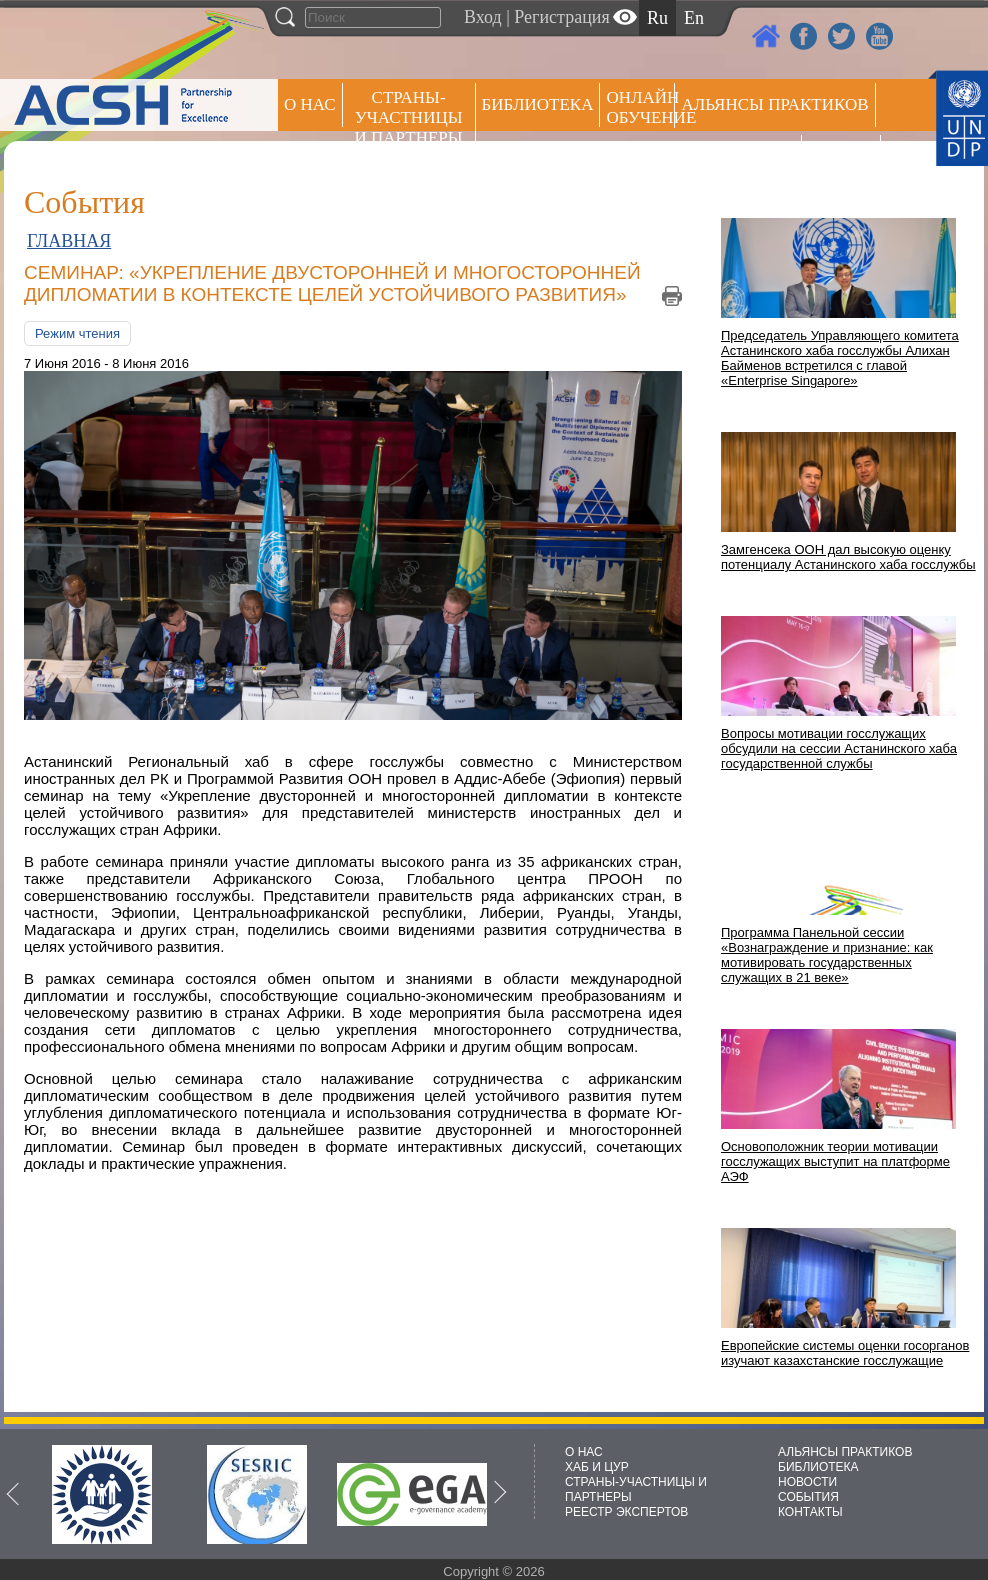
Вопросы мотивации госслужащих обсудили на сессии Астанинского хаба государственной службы (839, 748)
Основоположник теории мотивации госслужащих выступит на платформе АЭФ (835, 1161)
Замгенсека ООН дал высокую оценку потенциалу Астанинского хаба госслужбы (848, 557)
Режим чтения (77, 333)
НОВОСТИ (807, 1482)
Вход (483, 17)
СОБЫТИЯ (808, 1497)
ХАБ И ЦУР (597, 1467)
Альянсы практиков (774, 104)
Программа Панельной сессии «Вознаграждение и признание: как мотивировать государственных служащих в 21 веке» (827, 955)
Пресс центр (738, 156)
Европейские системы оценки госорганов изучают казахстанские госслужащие (845, 1353)
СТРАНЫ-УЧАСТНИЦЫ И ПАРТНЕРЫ (409, 117)
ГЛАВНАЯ (69, 241)
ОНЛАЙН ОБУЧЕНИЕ (640, 107)
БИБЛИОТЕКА (818, 1467)
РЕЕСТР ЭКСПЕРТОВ (844, 159)
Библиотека (538, 104)
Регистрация (561, 17)
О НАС (310, 104)
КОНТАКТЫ (810, 1512)
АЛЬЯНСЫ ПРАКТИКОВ (845, 1452)
